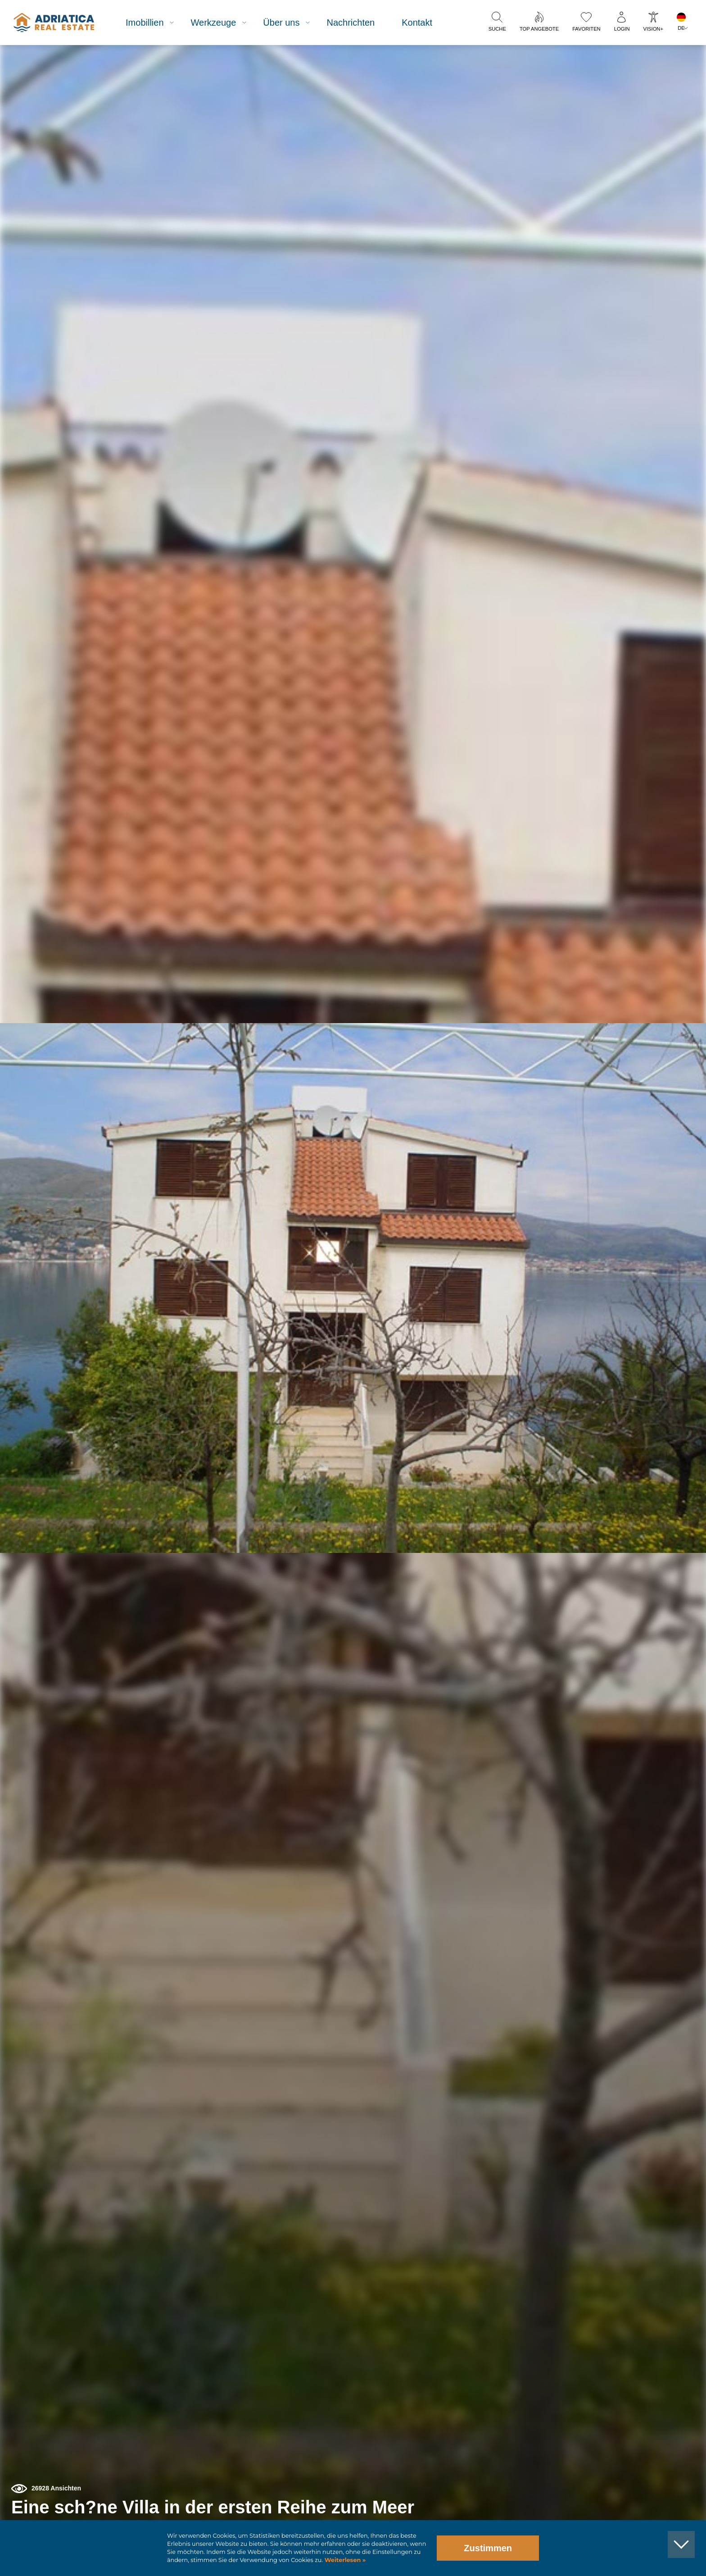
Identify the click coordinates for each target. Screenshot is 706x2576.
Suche (497, 29)
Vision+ (653, 29)
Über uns (289, 22)
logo (60, 22)
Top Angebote (539, 29)
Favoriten (586, 29)
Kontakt (424, 22)
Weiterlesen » (344, 2560)
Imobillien (152, 22)
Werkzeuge (221, 22)
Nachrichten (359, 22)
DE (681, 28)
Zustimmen (488, 2548)
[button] (657, 93)
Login (622, 29)
